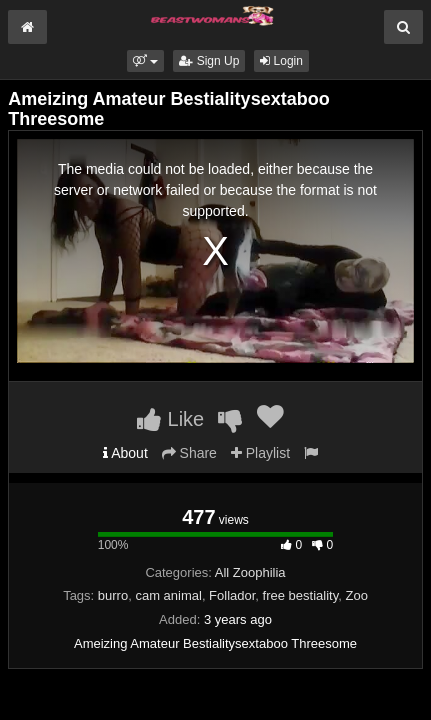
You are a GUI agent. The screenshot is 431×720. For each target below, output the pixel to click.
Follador (232, 595)
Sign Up (209, 61)
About (125, 453)
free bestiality (301, 595)
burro (113, 595)
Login (281, 61)
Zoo (356, 595)
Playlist (260, 453)
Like (170, 419)
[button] (145, 61)
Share (189, 453)
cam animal (168, 595)
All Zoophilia (250, 572)
